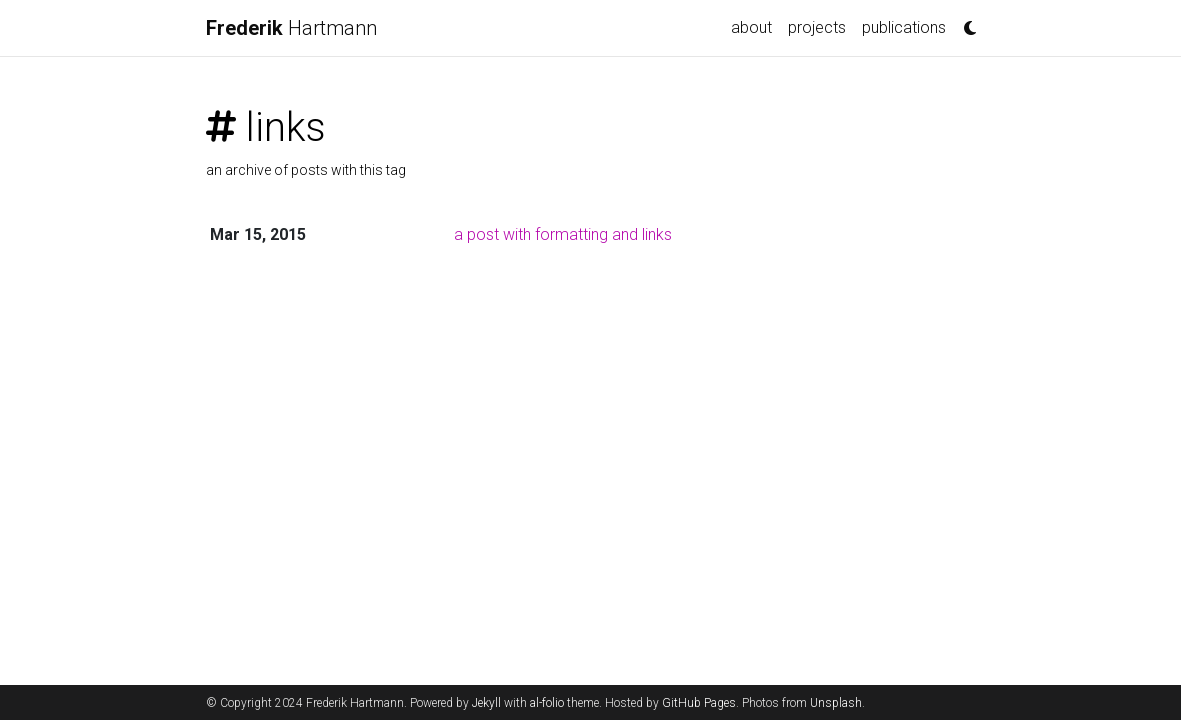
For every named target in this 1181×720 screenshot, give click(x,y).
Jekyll (486, 703)
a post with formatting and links (563, 234)
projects (817, 27)
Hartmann (291, 28)
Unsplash (836, 703)
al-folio (547, 703)
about (751, 27)
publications (904, 27)
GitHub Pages (699, 703)
